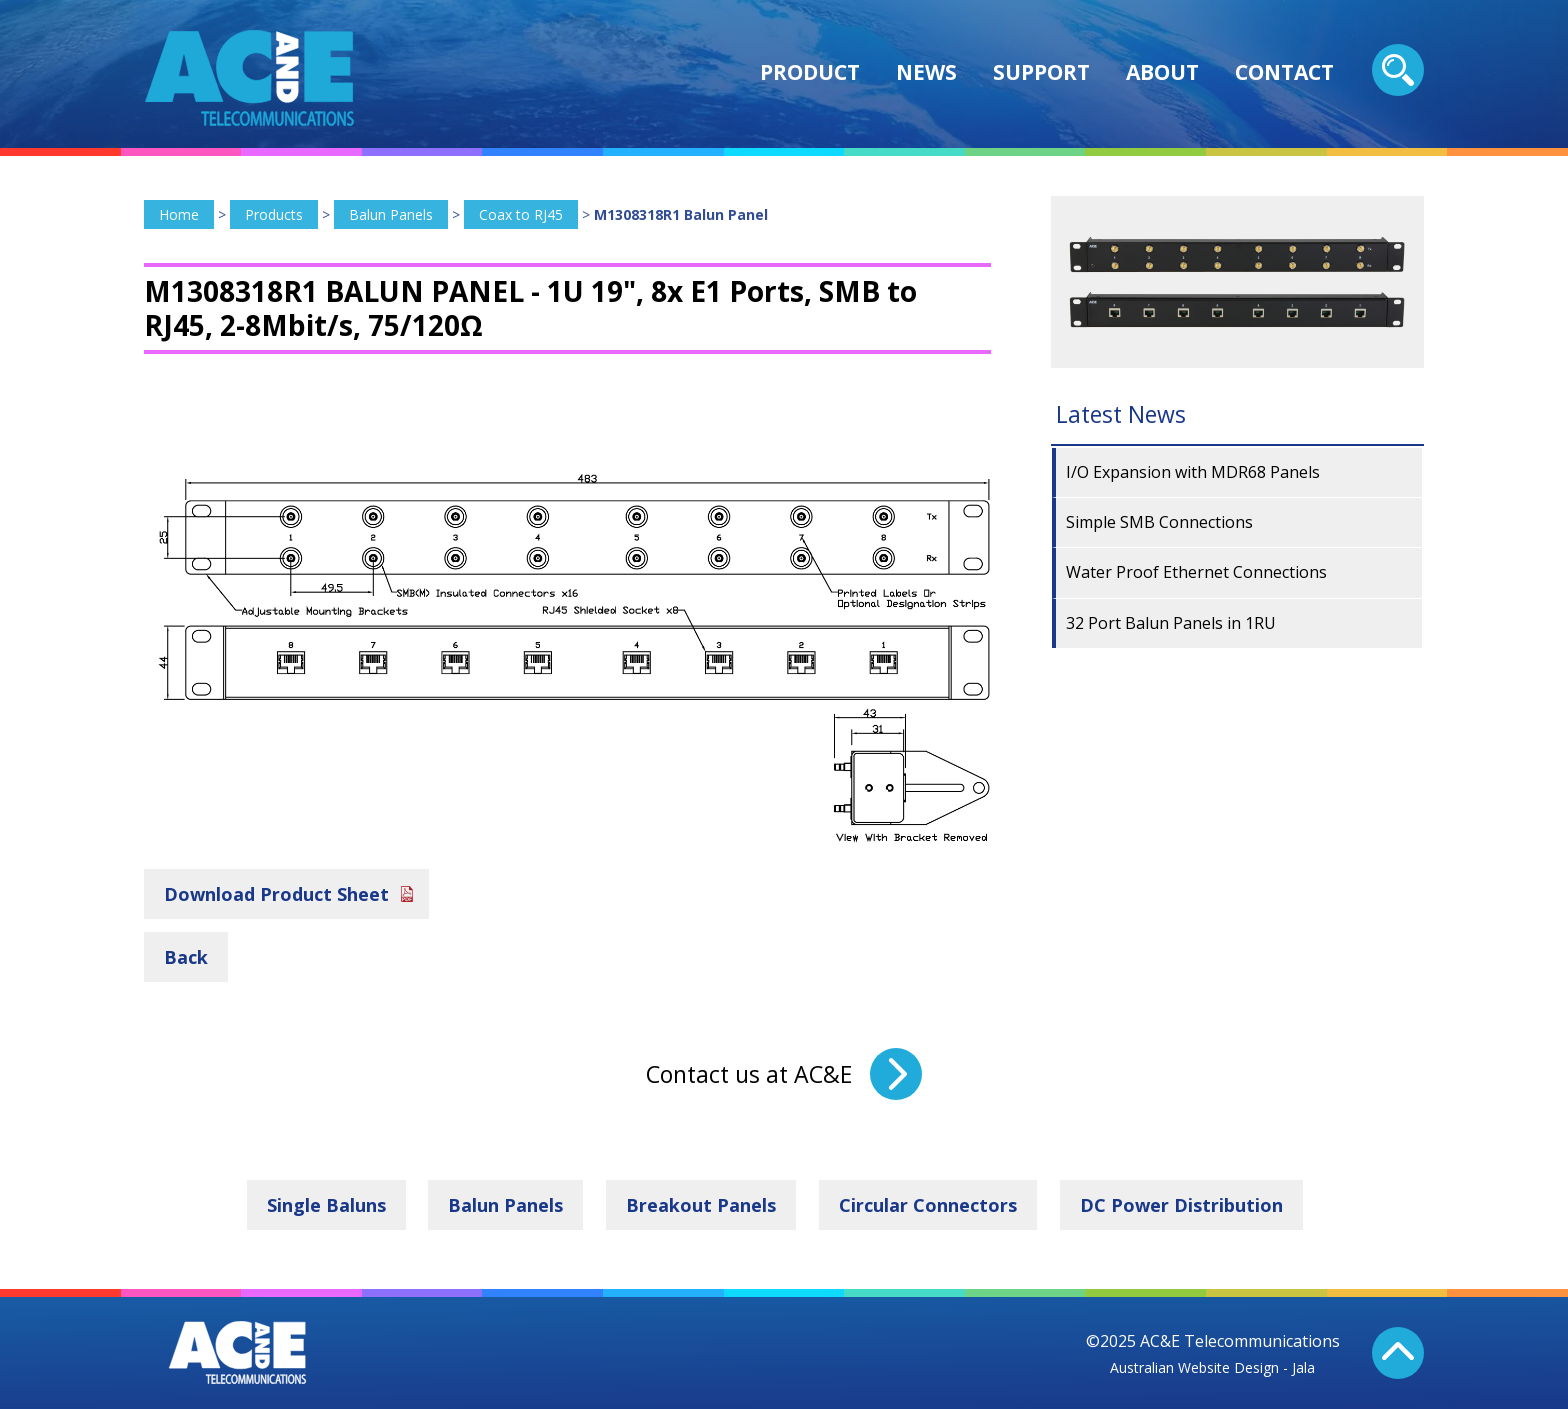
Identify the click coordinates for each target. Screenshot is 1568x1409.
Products (274, 214)
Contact (1284, 72)
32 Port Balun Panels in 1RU (1171, 623)
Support (1041, 72)
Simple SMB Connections (1159, 522)
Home (179, 214)
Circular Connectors (928, 1205)
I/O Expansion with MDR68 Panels (1193, 472)
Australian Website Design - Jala (1212, 1367)
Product (810, 72)
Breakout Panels (701, 1205)
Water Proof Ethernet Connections (1196, 572)
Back (186, 957)
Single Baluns (326, 1205)
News (926, 72)
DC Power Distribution (1181, 1205)
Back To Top (1398, 1353)
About (1162, 72)
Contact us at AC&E (749, 1074)
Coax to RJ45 (521, 214)
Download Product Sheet (276, 894)
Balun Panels (391, 214)
